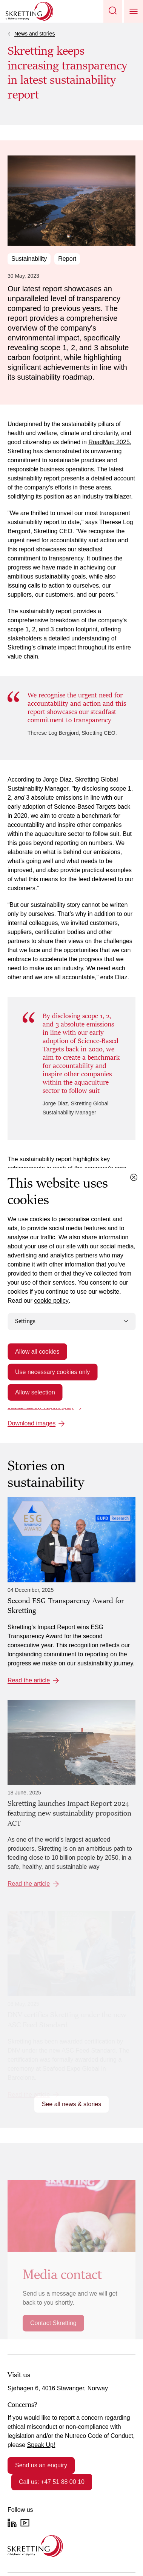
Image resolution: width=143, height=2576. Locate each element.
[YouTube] (24, 2522)
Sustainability (29, 258)
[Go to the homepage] (35, 2546)
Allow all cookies (37, 1351)
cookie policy (51, 1300)
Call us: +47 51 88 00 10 (52, 2482)
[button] (112, 11)
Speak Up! (41, 2445)
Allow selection (35, 1392)
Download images (31, 1423)
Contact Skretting (53, 2323)
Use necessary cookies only (52, 1371)
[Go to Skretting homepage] (29, 11)
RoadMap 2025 (108, 442)
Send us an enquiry (41, 2465)
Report (67, 258)
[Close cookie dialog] (133, 1177)
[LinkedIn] (12, 2522)
